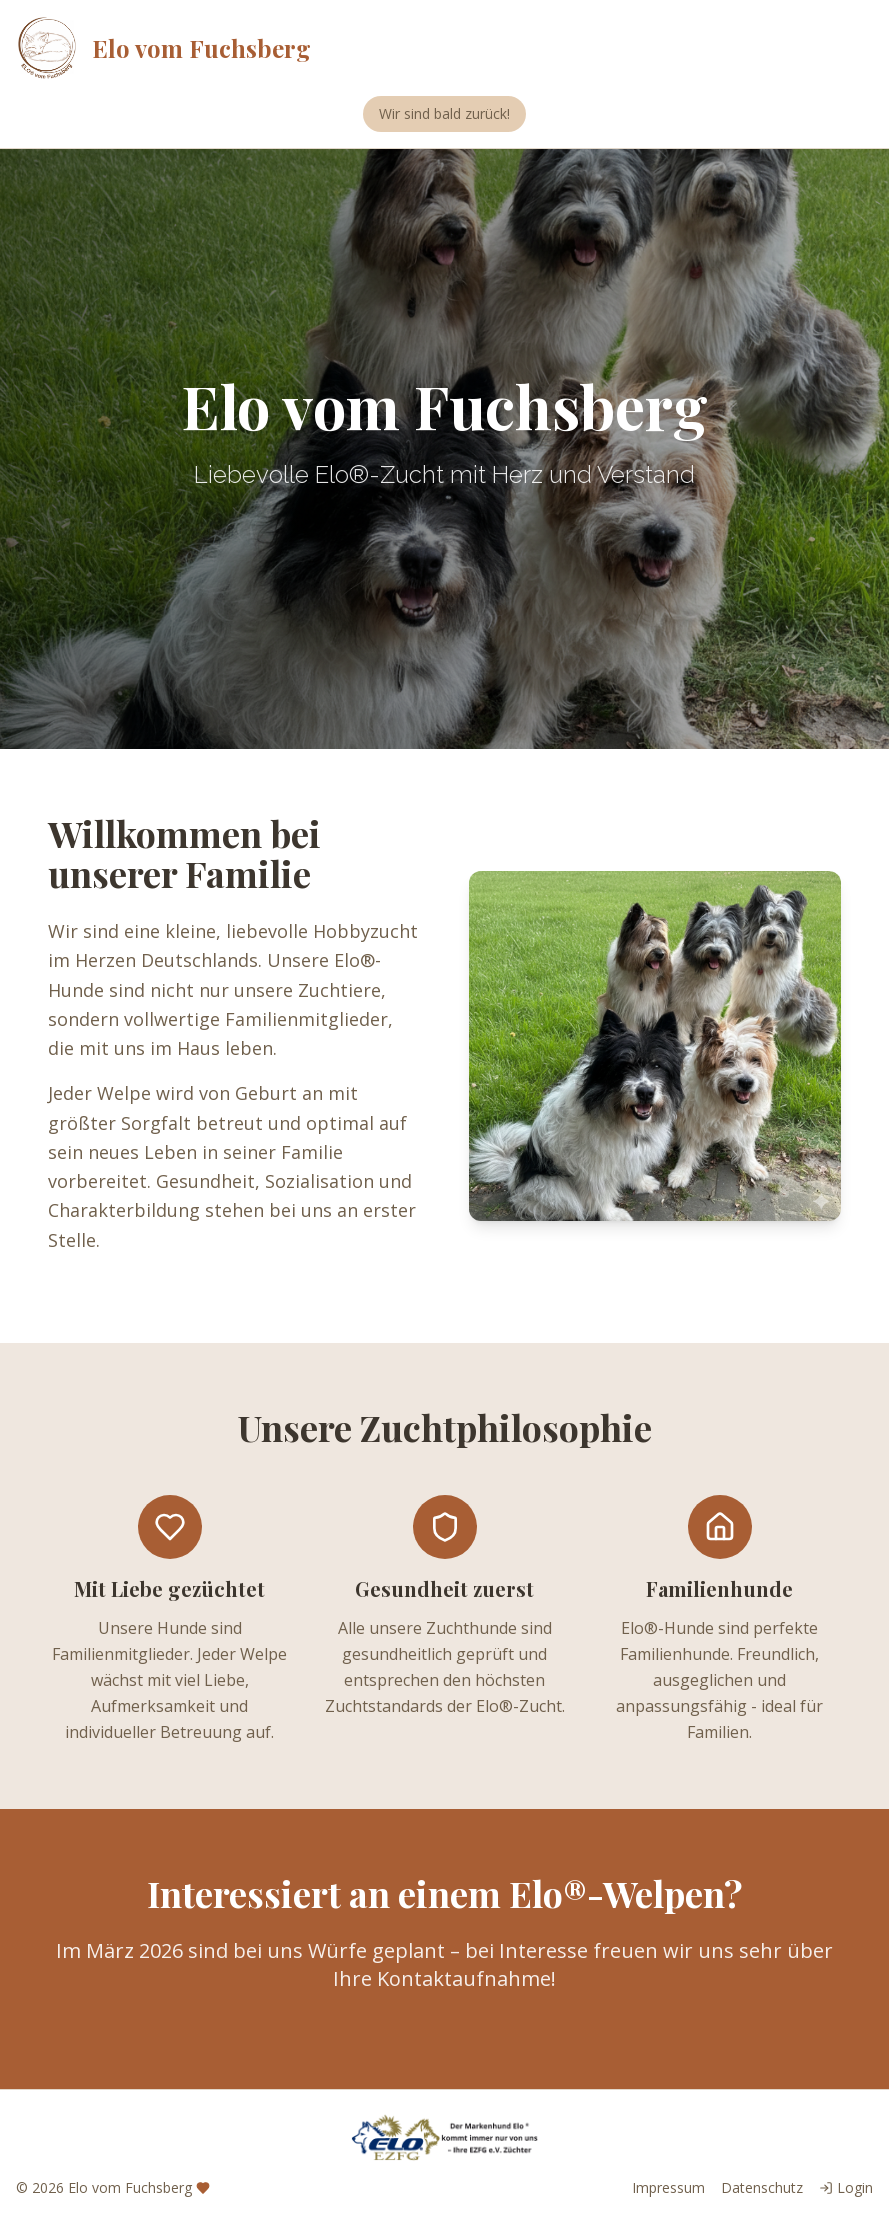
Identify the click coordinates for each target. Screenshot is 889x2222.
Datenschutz (762, 2187)
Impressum (668, 2187)
